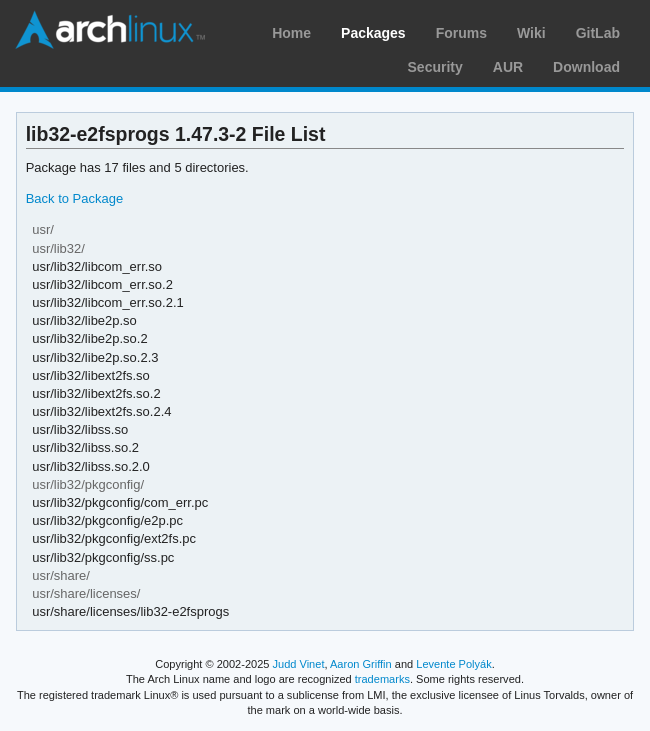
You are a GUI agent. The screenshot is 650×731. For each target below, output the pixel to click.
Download (586, 67)
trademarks (382, 679)
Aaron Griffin (361, 664)
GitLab (598, 33)
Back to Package (74, 198)
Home (291, 33)
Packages (373, 33)
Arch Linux (110, 30)
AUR (508, 67)
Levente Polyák (453, 664)
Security (435, 67)
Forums (461, 33)
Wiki (531, 33)
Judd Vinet (299, 664)
